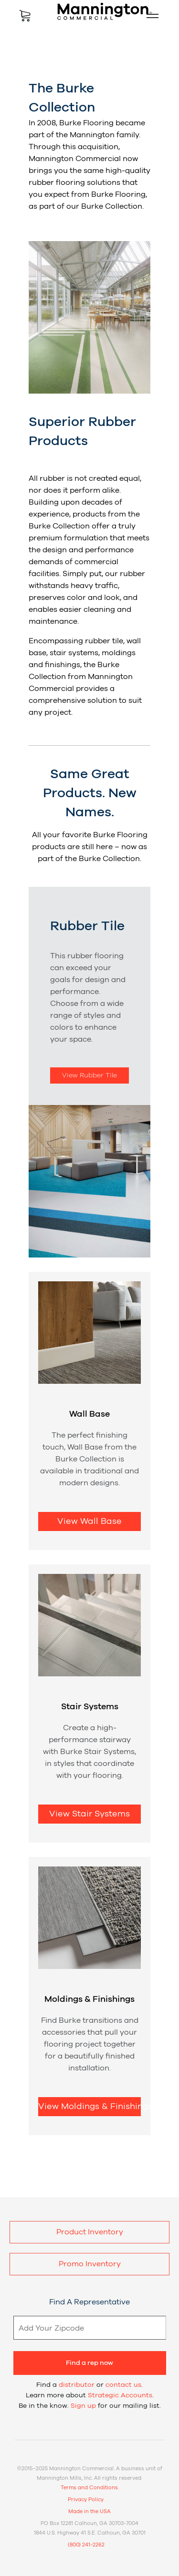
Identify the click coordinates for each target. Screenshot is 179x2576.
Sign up (83, 2406)
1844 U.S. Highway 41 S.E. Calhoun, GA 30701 (90, 2532)
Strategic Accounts (120, 2395)
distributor (77, 2385)
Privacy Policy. (86, 2499)
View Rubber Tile (89, 1075)
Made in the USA (89, 2511)
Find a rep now (89, 2363)
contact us (123, 2385)
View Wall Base (89, 1521)
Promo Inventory (90, 2264)
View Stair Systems (89, 1814)
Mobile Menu (148, 15)
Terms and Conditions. (90, 2487)
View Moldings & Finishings (89, 2106)
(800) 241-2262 (86, 2544)
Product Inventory (89, 2232)
